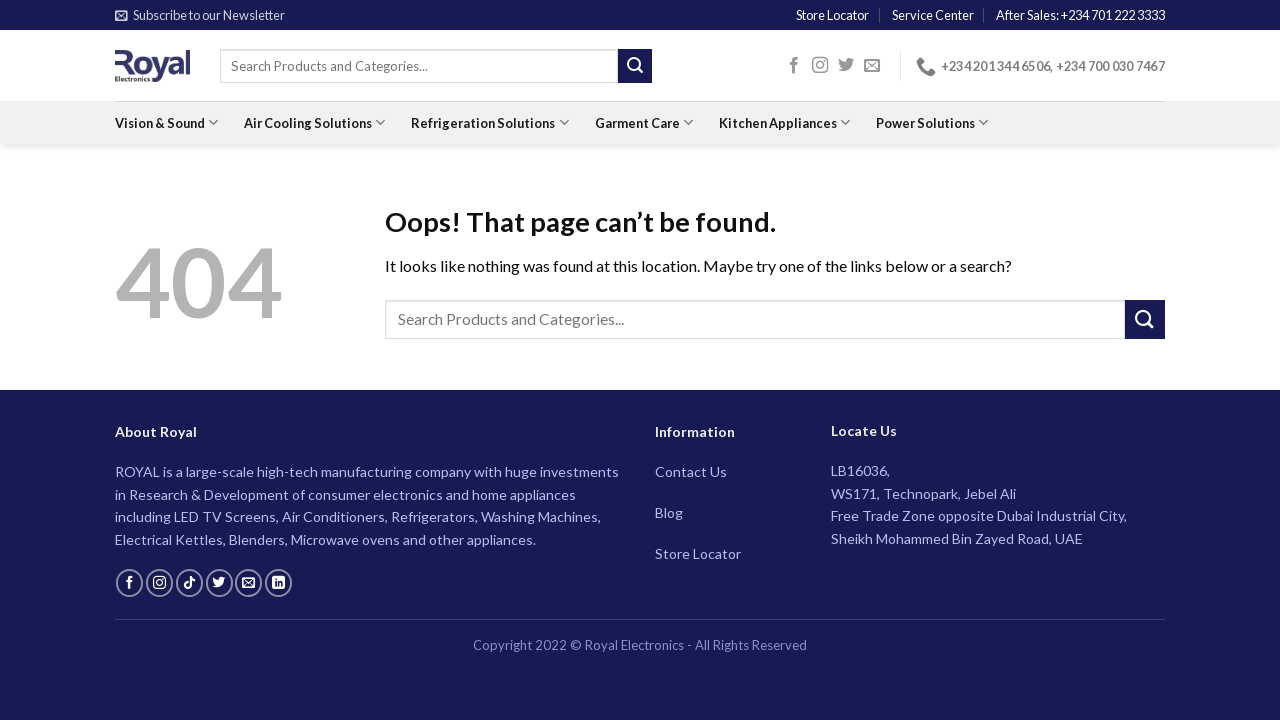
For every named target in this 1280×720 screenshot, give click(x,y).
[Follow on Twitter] (846, 66)
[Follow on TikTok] (189, 583)
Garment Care (644, 122)
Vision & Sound (166, 122)
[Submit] (635, 66)
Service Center (933, 15)
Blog (669, 512)
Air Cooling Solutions (314, 122)
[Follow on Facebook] (794, 66)
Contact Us (691, 471)
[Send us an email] (872, 66)
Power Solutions (932, 122)
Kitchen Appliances (784, 122)
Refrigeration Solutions (489, 122)
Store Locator (832, 15)
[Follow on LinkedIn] (278, 583)
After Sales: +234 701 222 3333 (1080, 15)
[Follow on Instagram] (820, 66)
